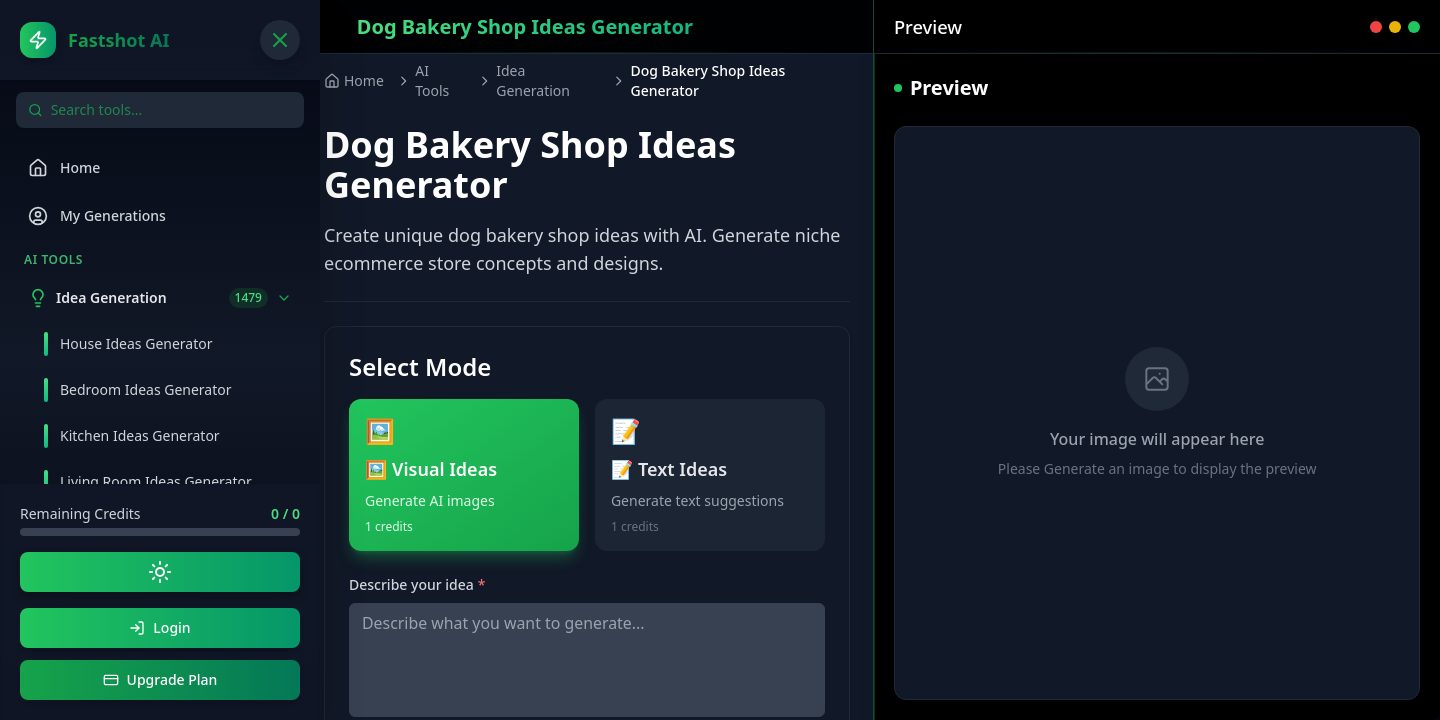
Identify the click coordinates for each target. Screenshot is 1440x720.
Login (159, 627)
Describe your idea (417, 584)
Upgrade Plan (160, 679)
